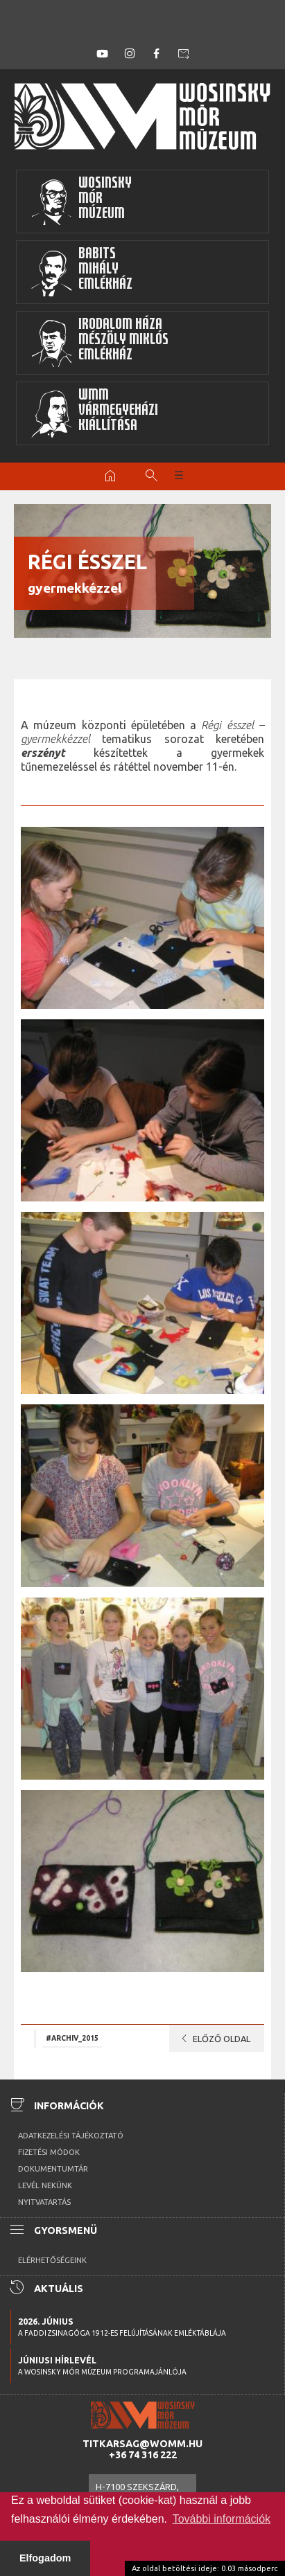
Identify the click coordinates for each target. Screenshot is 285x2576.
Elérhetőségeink (52, 2260)
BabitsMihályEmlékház (81, 272)
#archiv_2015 (72, 2038)
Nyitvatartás (44, 2202)
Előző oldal (213, 2038)
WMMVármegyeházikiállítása (94, 413)
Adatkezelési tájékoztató (70, 2135)
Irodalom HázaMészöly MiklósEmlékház (100, 343)
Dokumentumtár (53, 2169)
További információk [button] (221, 2519)
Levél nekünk (45, 2185)
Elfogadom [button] (45, 2558)
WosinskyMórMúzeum (81, 201)
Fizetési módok (49, 2152)
